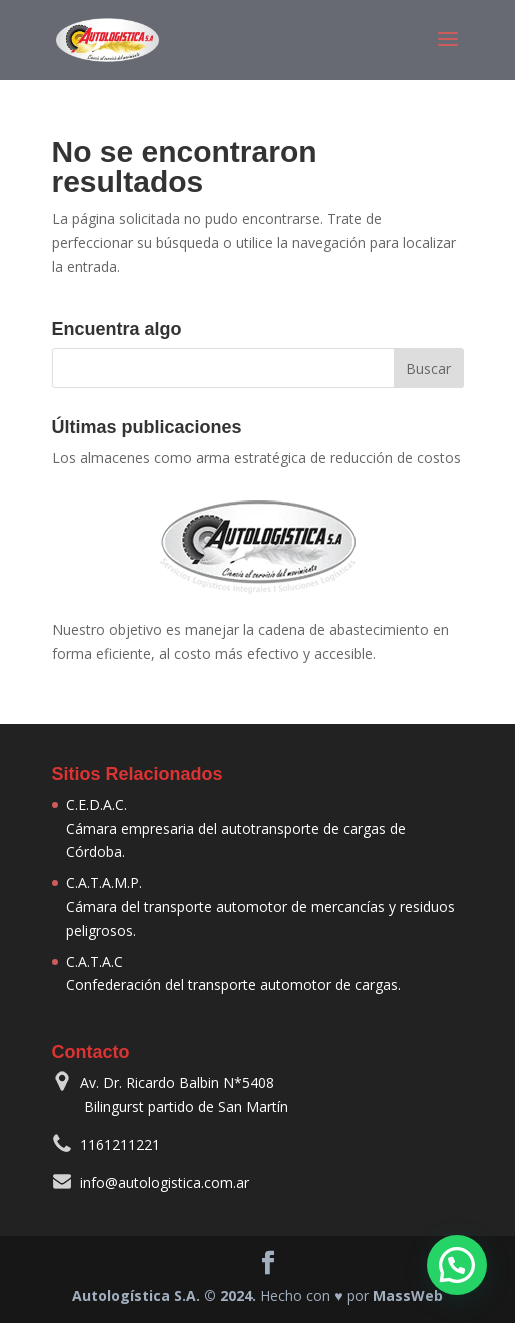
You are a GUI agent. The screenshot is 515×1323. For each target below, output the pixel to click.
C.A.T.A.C (94, 961)
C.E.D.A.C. (96, 804)
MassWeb (408, 1295)
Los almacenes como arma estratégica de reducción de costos (256, 457)
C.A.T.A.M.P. (104, 882)
